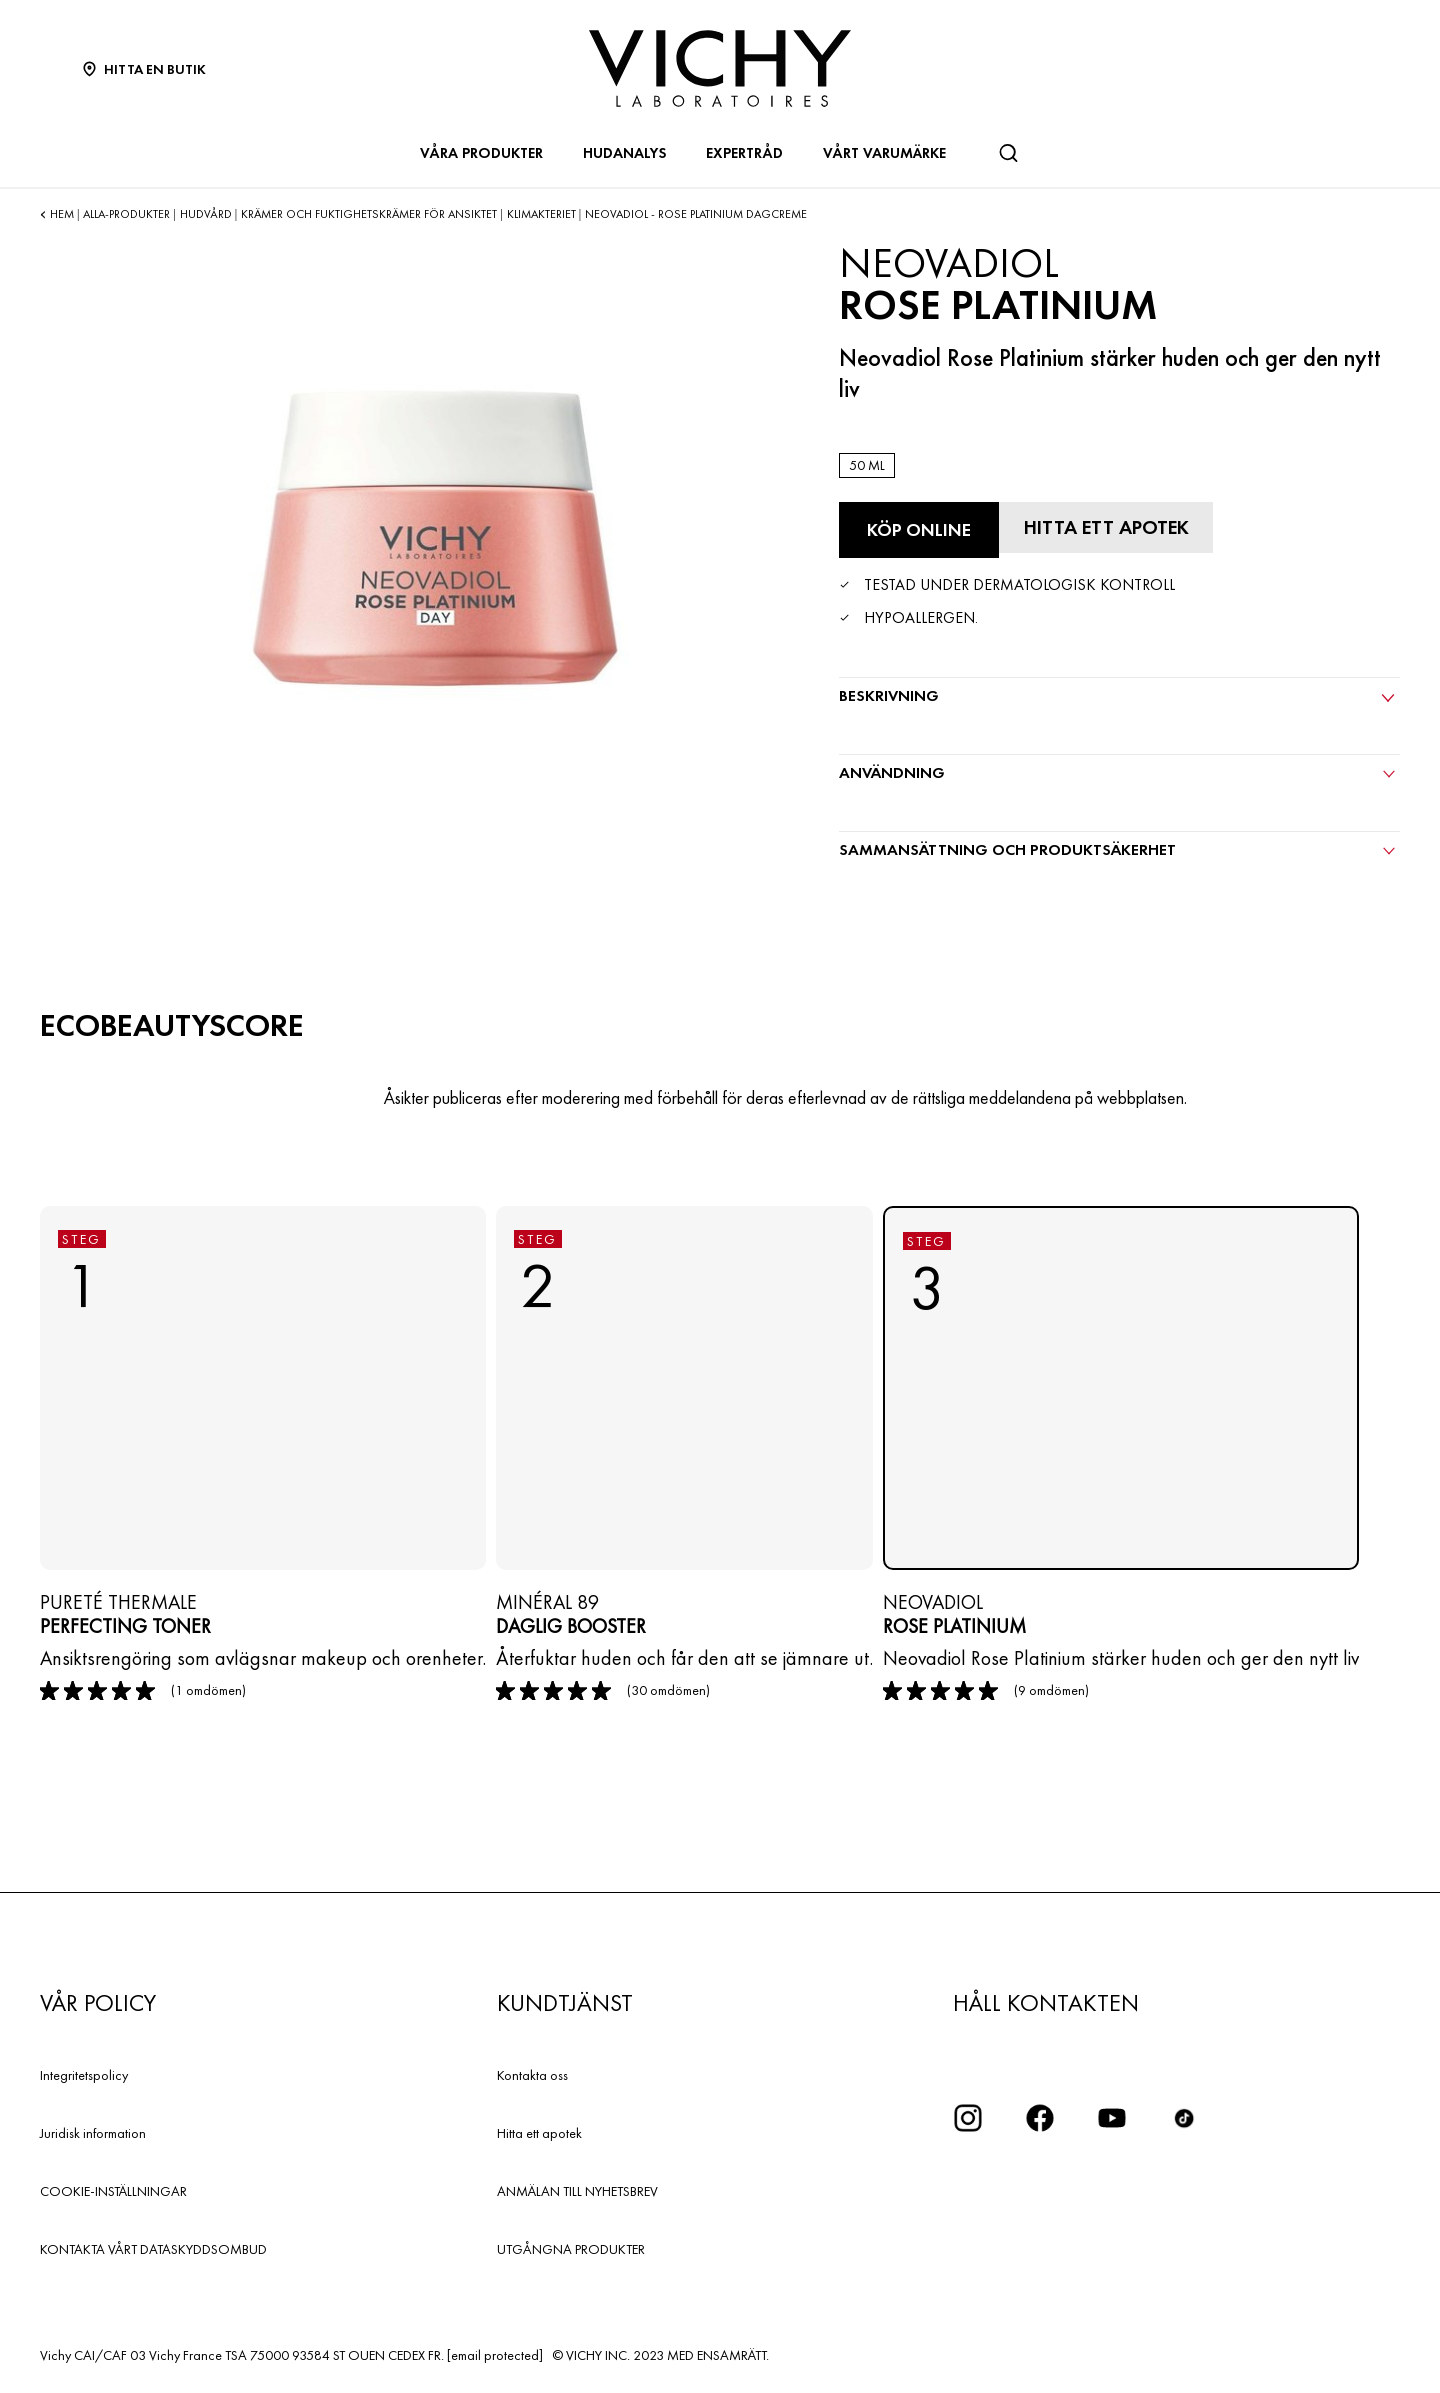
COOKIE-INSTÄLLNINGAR (113, 2190)
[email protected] (495, 2354)
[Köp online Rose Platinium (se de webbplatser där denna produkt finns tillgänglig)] (919, 530)
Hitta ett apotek (539, 2132)
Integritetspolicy (84, 2074)
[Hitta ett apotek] (1109, 527)
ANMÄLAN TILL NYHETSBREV (577, 2190)
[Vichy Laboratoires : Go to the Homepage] (720, 68)
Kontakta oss (532, 2074)
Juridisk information (93, 2132)
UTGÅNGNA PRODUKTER (571, 2248)
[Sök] (1008, 153)
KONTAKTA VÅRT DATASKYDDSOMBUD (153, 2248)
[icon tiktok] (1184, 2117)
